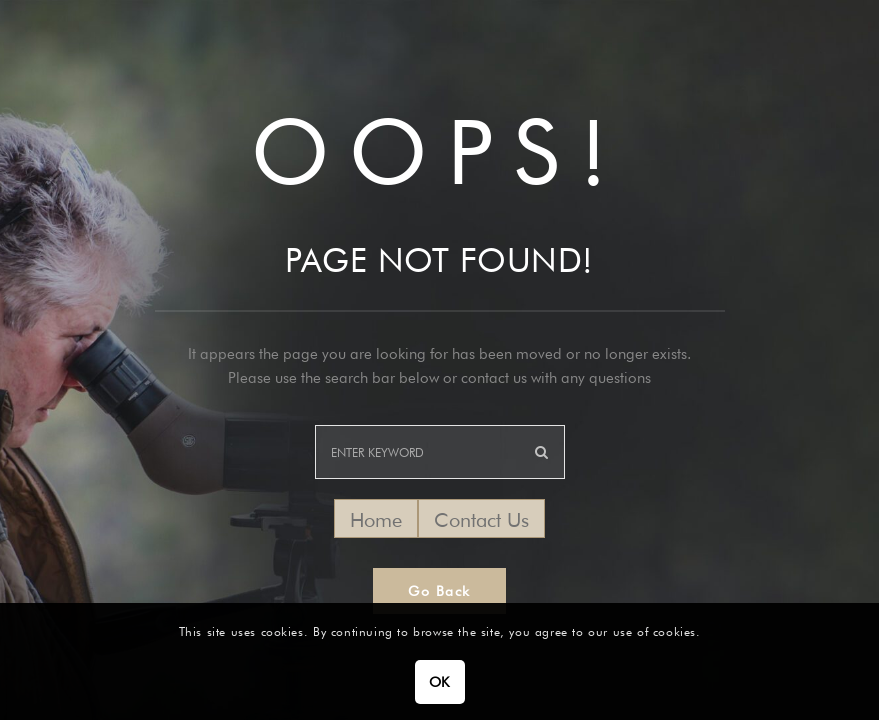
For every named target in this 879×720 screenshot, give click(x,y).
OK (439, 682)
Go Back (439, 591)
